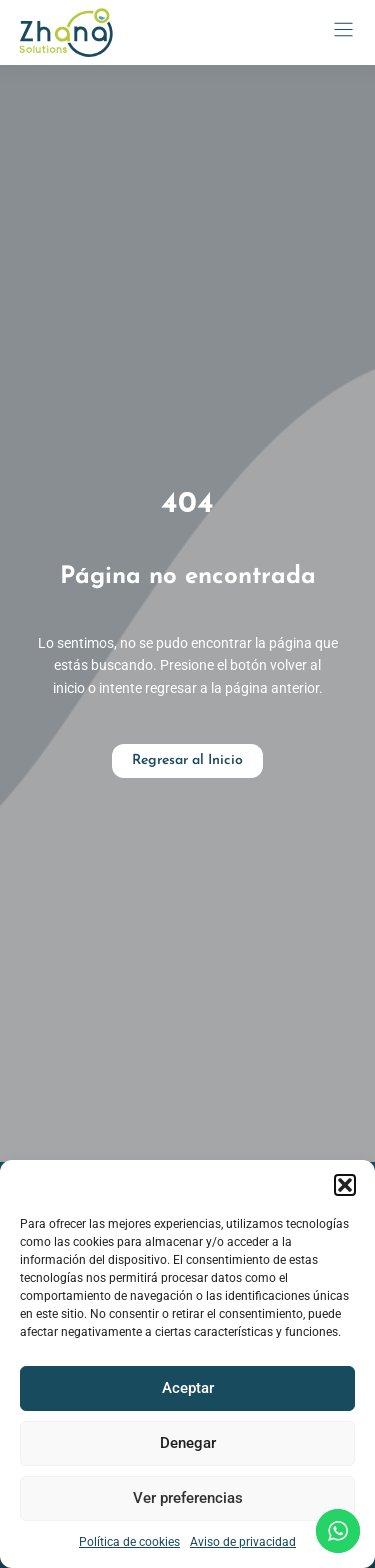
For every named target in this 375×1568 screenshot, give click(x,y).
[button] (345, 1185)
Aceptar (188, 1388)
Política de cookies (129, 1542)
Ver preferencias (188, 1498)
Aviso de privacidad (243, 1542)
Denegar (188, 1443)
